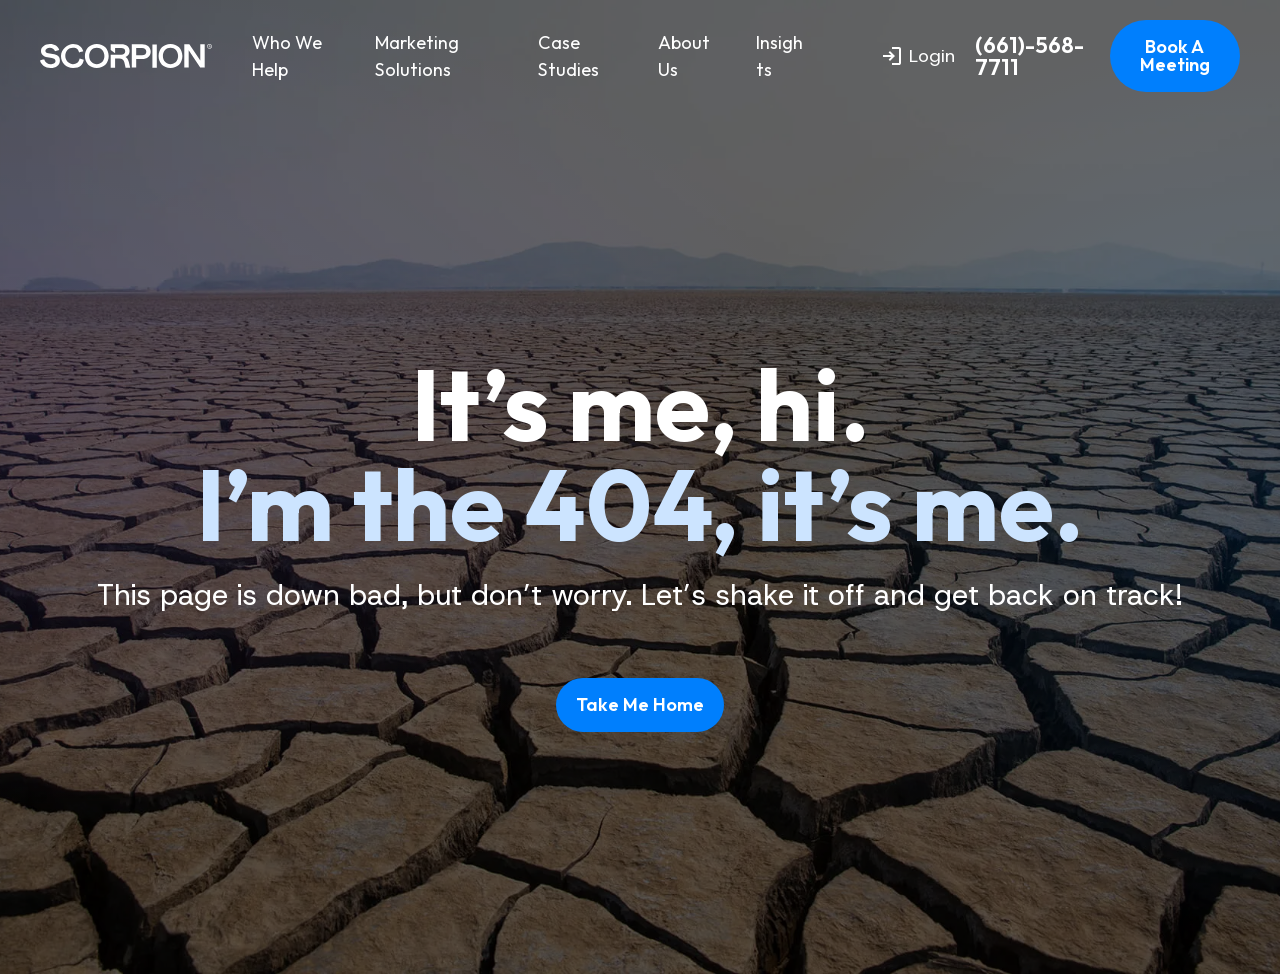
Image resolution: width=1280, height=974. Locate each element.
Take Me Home (640, 704)
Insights (779, 56)
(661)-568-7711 (1029, 56)
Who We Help (287, 56)
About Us (684, 56)
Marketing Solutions (417, 56)
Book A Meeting (1175, 55)
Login (919, 56)
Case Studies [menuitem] (568, 56)
